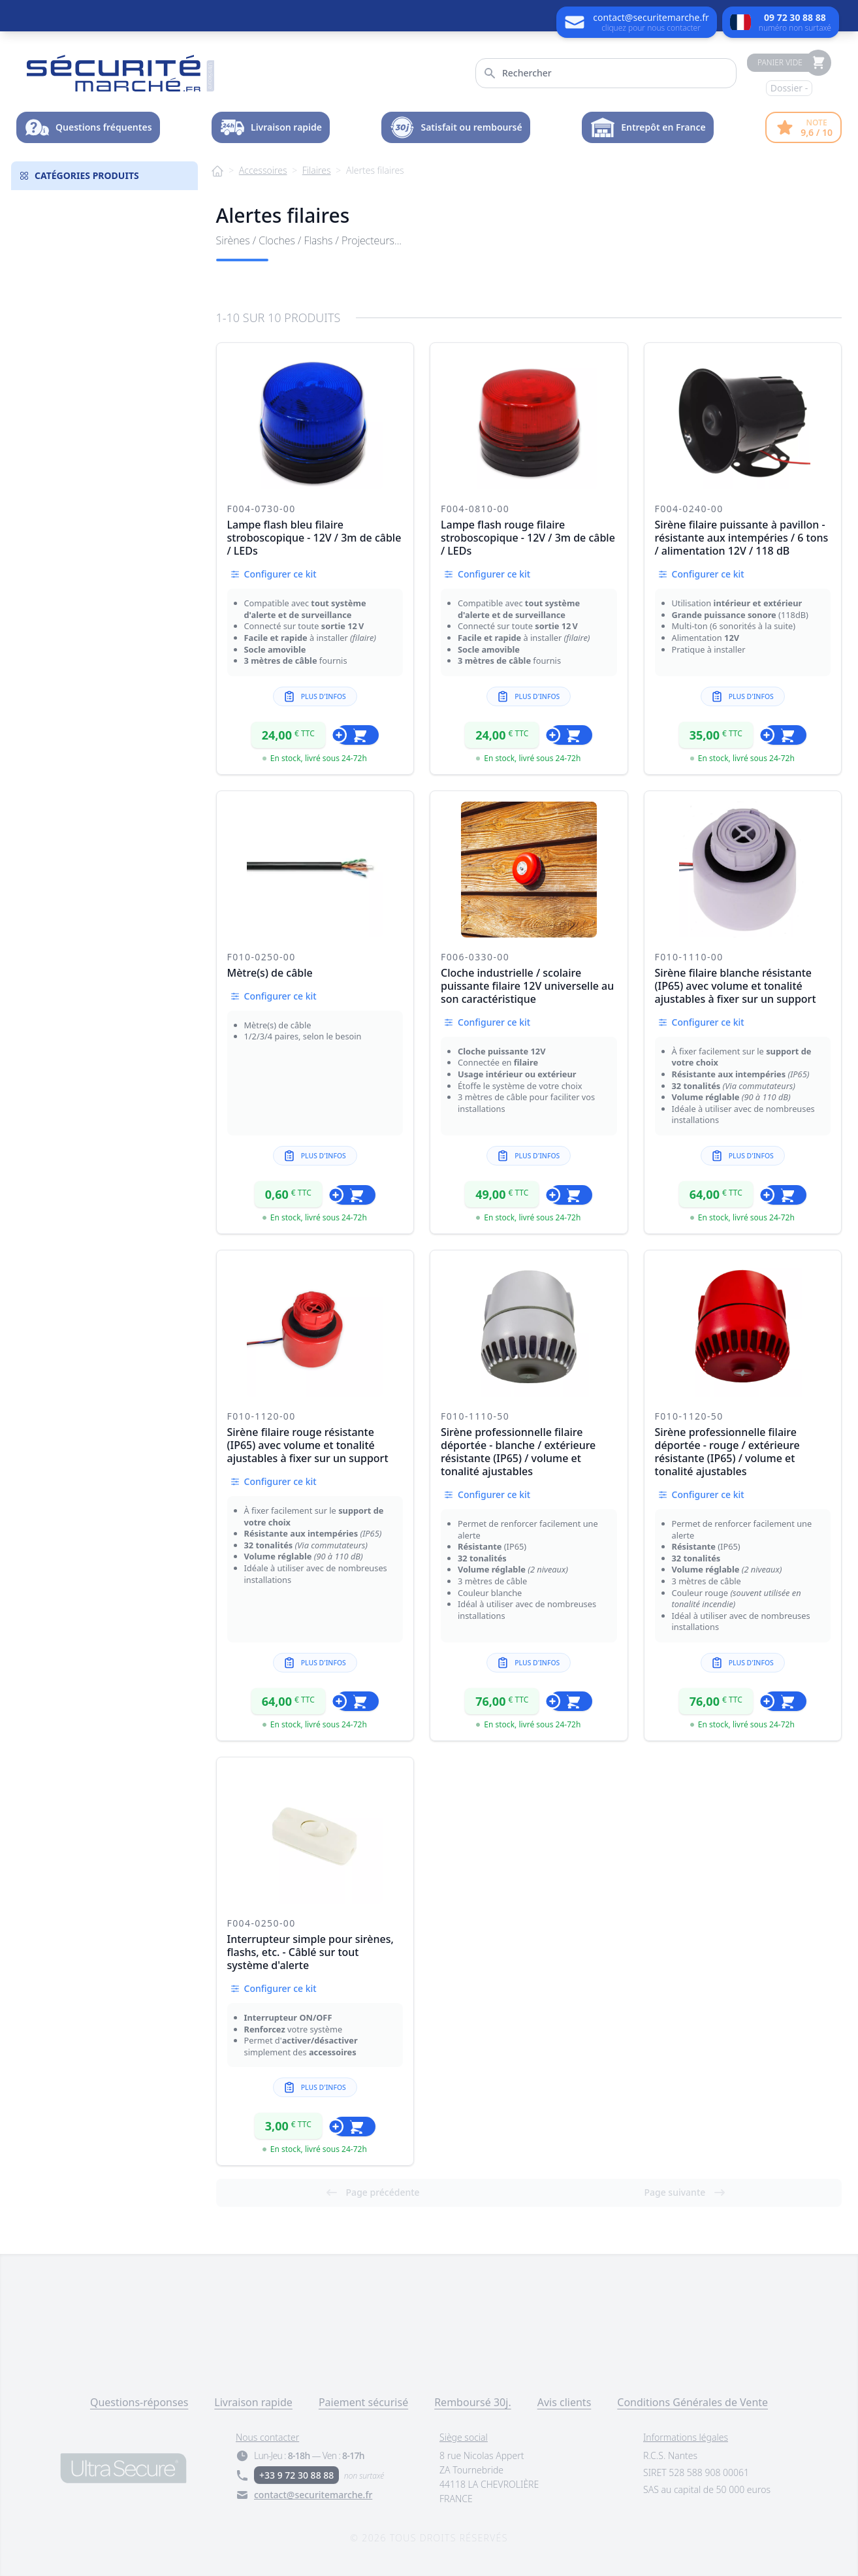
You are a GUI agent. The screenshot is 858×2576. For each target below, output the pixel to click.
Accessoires (263, 170)
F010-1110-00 (689, 957)
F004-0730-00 (261, 508)
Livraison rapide (253, 2402)
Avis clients (564, 2402)
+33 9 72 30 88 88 (296, 2475)
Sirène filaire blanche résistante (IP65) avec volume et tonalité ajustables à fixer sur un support (735, 986)
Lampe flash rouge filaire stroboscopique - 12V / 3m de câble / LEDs (528, 537)
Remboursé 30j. (472, 2402)
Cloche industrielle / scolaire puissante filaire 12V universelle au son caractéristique (527, 986)
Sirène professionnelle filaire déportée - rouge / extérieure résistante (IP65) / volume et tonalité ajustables (727, 1451)
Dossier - (789, 88)
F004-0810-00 (475, 508)
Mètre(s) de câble (270, 973)
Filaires (316, 170)
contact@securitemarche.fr (313, 2494)
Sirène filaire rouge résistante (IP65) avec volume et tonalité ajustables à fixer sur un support (308, 1445)
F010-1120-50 (689, 1416)
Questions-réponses (139, 2402)
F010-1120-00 (261, 1416)
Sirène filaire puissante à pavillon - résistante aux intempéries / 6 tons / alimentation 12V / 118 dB (742, 537)
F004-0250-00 (261, 1923)
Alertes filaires (375, 170)
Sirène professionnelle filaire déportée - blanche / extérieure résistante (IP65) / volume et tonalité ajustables (518, 1451)
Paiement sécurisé (363, 2402)
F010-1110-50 (475, 1416)
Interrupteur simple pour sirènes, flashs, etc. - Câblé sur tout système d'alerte (310, 1952)
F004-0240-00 (689, 508)
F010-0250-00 (261, 957)
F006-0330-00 (475, 957)
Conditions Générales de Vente (692, 2402)
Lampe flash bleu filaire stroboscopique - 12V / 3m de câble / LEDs (314, 537)
